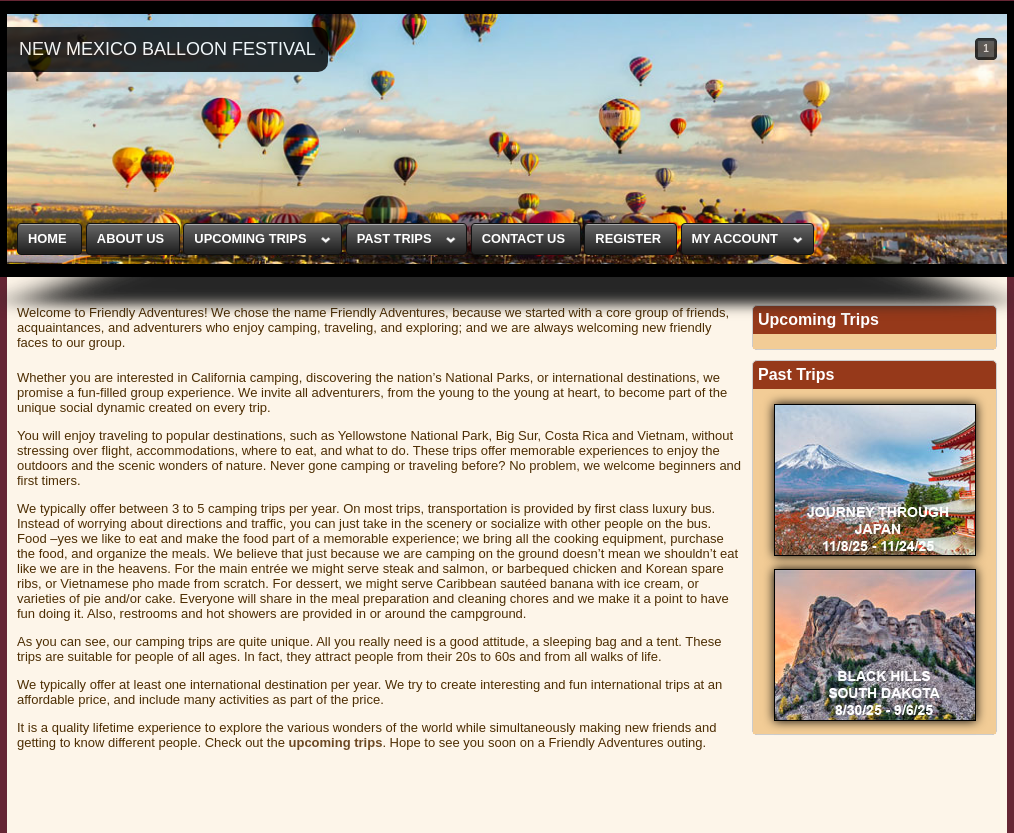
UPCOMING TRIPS (250, 238)
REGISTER (628, 238)
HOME (47, 238)
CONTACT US (523, 238)
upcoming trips (336, 742)
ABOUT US (130, 238)
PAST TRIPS (394, 238)
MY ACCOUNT (734, 238)
